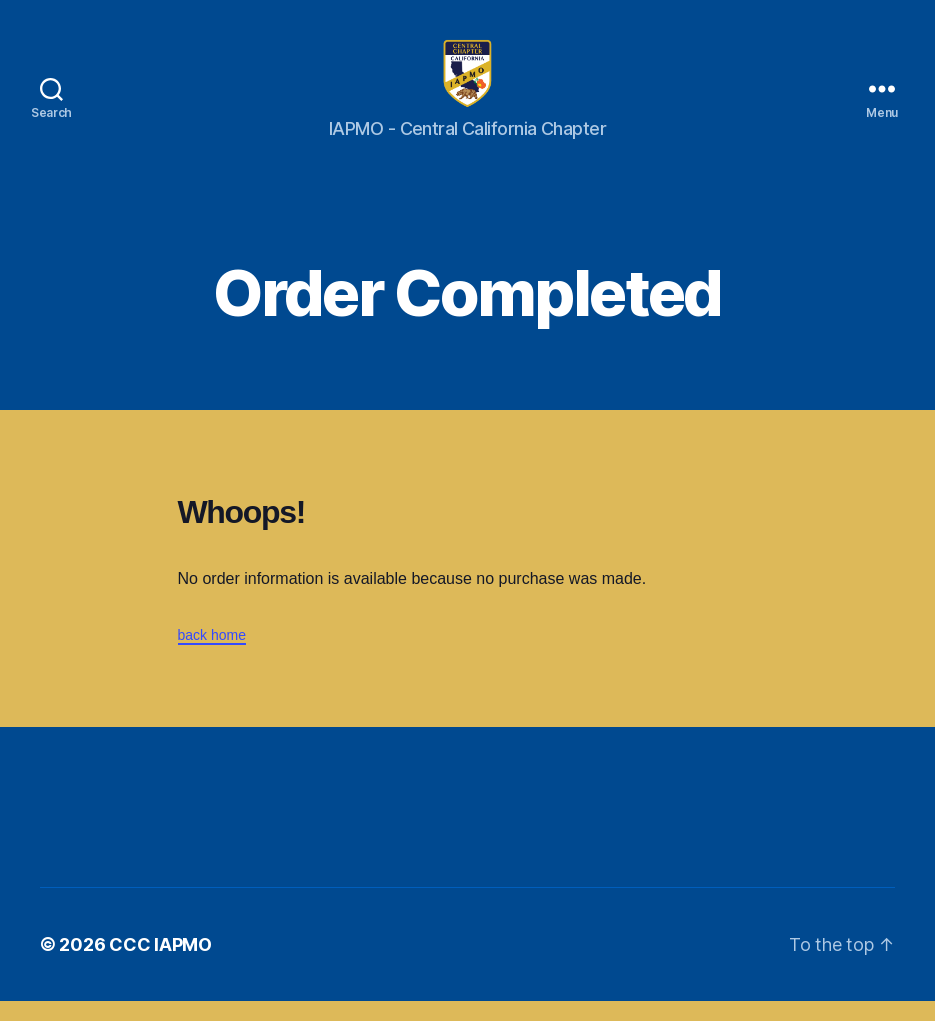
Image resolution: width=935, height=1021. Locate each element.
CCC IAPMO (160, 964)
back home (212, 655)
